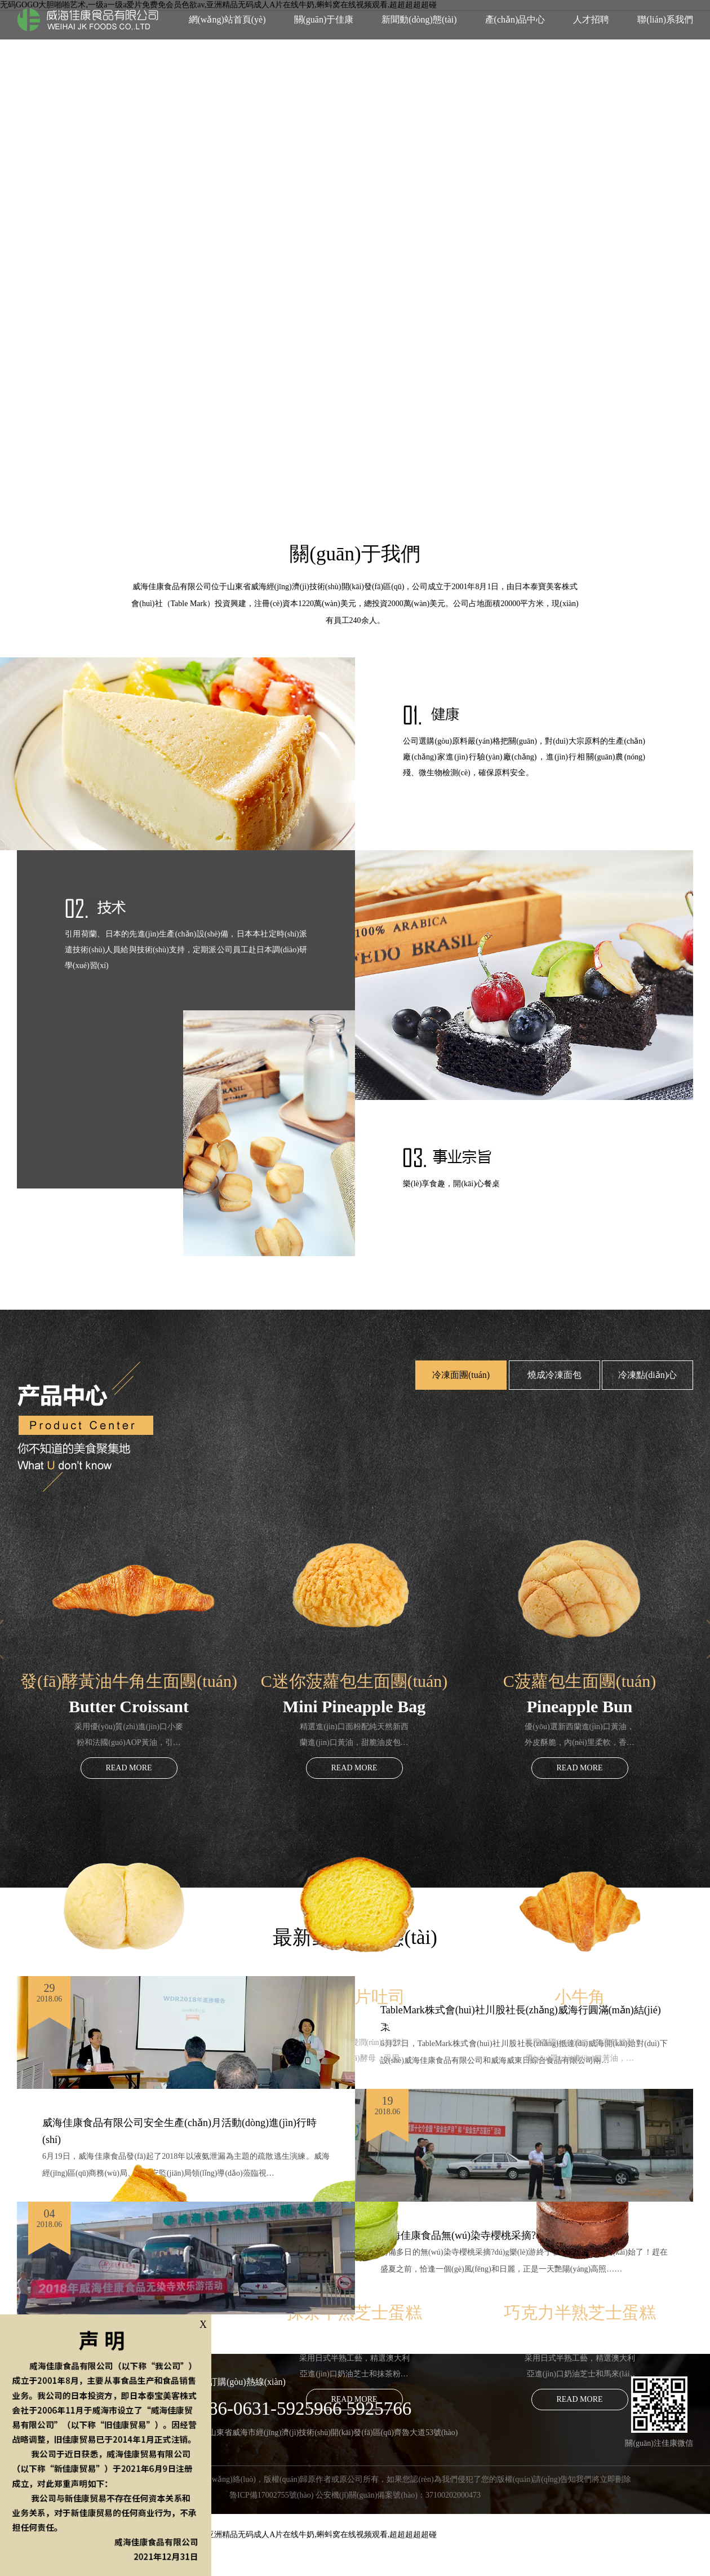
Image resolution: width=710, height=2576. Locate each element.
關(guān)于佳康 (324, 19)
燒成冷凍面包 (554, 1375)
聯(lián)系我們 (665, 19)
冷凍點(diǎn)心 (647, 1375)
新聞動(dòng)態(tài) (418, 19)
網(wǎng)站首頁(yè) (227, 19)
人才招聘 (591, 19)
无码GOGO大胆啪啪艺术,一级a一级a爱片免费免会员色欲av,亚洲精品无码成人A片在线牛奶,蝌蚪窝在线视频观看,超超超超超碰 (218, 2534)
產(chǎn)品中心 (515, 19)
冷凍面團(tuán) (461, 1375)
